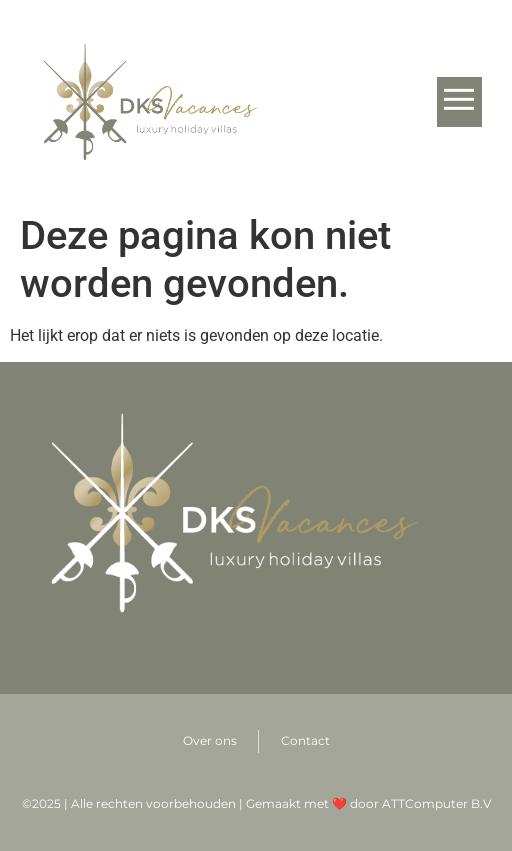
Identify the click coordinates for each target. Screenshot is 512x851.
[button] (459, 102)
